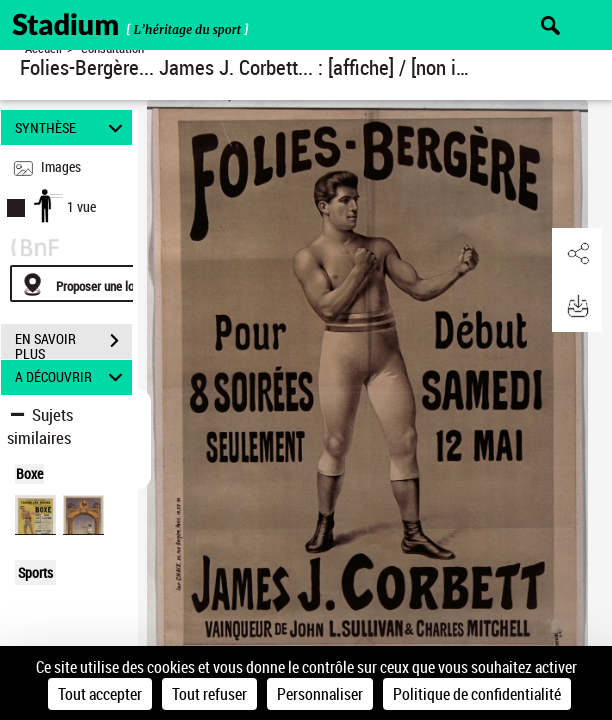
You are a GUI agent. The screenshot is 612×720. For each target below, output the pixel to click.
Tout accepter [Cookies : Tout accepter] (100, 694)
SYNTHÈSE (72, 127)
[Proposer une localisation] (105, 283)
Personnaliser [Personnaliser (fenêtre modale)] (320, 694)
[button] (577, 254)
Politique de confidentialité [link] (477, 694)
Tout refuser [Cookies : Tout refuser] (209, 694)
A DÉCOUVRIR (72, 377)
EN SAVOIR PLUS (73, 343)
